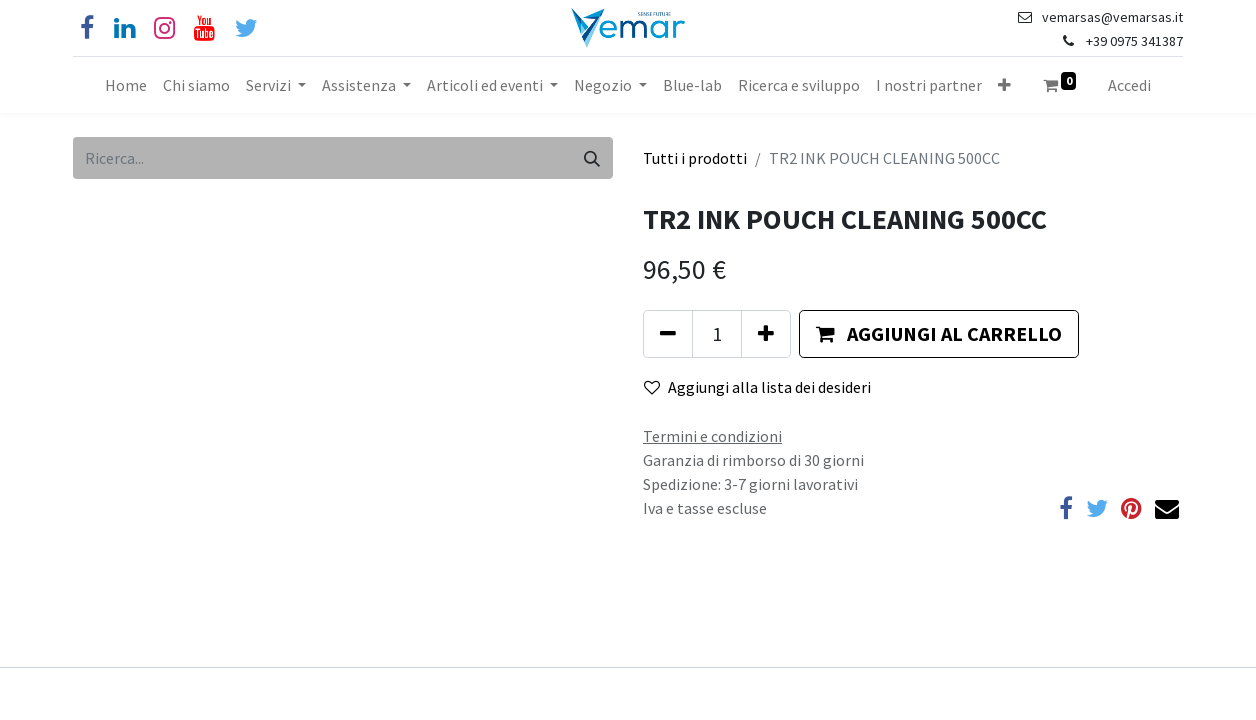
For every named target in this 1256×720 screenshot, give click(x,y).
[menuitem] (126, 85)
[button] (1004, 85)
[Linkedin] (124, 28)
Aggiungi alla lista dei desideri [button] (757, 387)
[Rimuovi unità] (668, 334)
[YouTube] (204, 28)
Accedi (1129, 85)
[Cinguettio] (246, 28)
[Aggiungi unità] (766, 334)
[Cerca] (592, 158)
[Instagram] (164, 28)
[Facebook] (87, 28)
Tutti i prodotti (695, 158)
